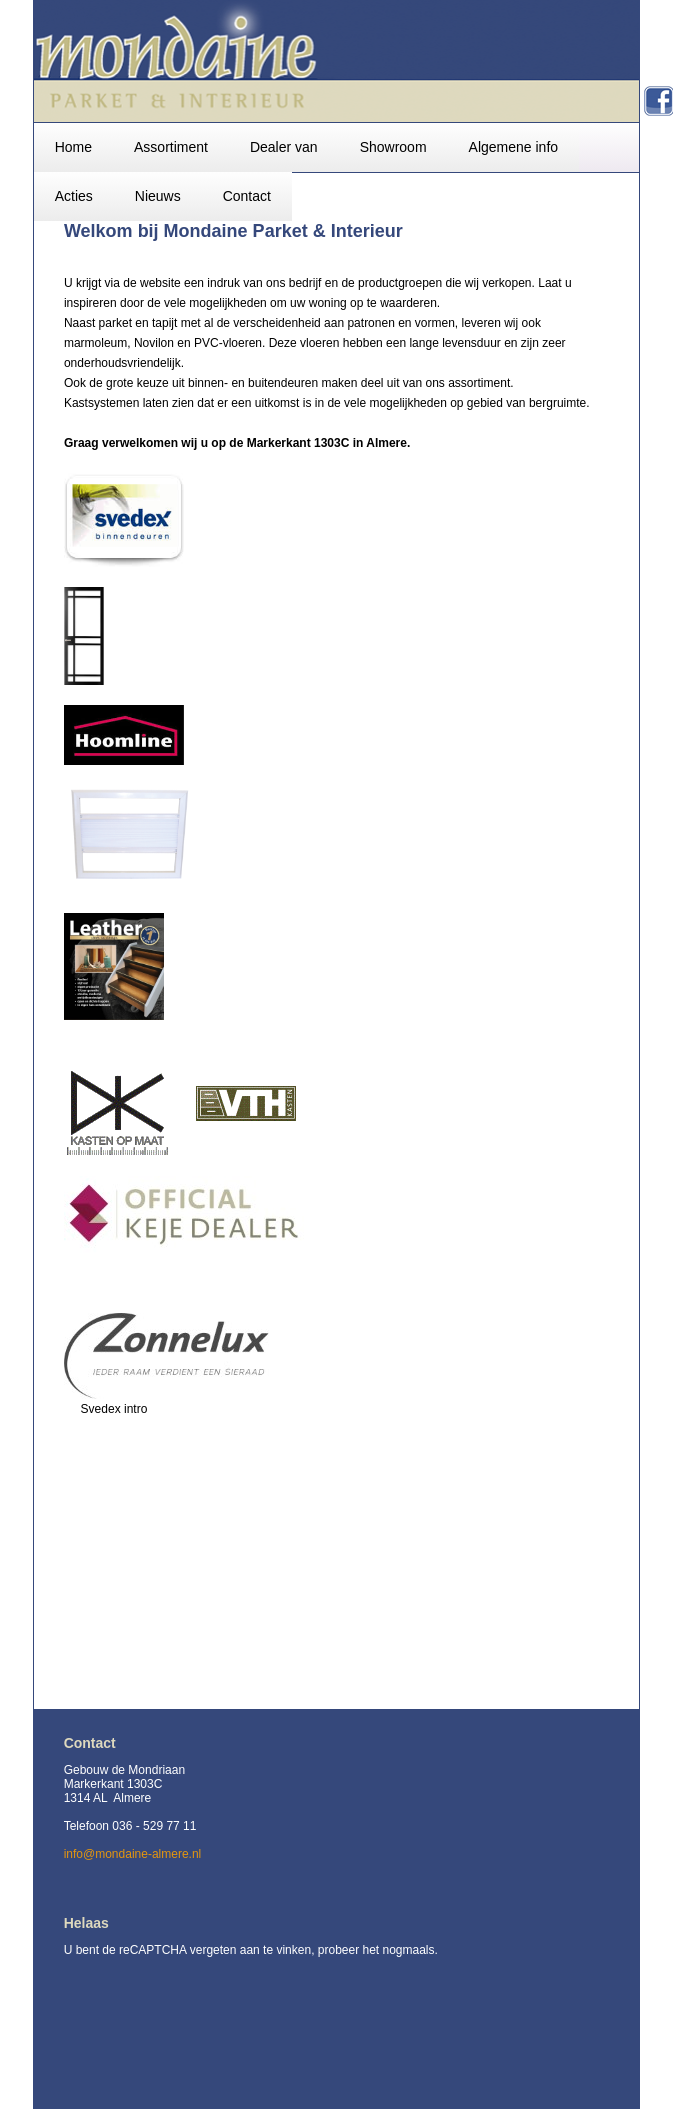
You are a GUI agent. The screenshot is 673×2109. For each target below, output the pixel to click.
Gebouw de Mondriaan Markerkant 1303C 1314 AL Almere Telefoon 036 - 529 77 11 (130, 1798)
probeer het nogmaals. (378, 1950)
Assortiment (171, 147)
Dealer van (284, 147)
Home (73, 147)
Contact (247, 196)
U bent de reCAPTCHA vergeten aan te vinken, (191, 1950)
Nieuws (158, 196)
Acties (74, 196)
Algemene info (514, 147)
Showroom (393, 147)
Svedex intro (114, 1409)
